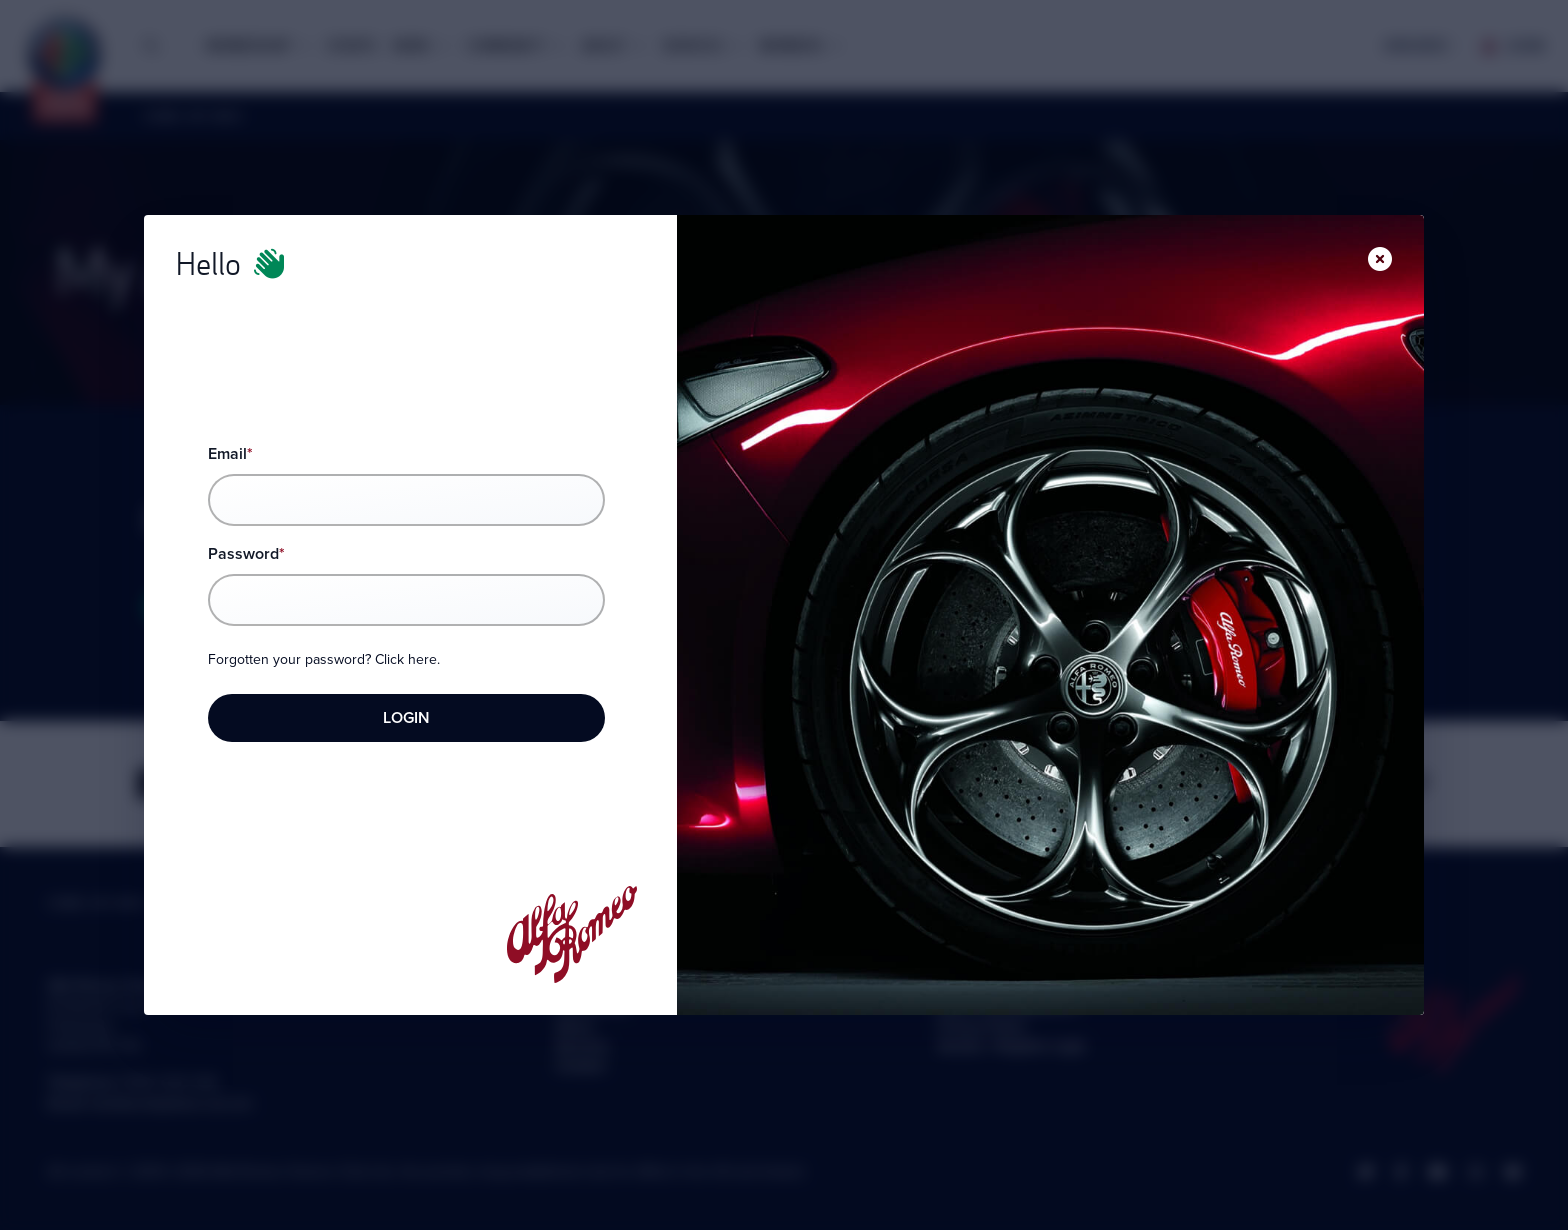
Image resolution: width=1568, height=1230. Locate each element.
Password (246, 553)
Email (230, 453)
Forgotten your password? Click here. (324, 660)
